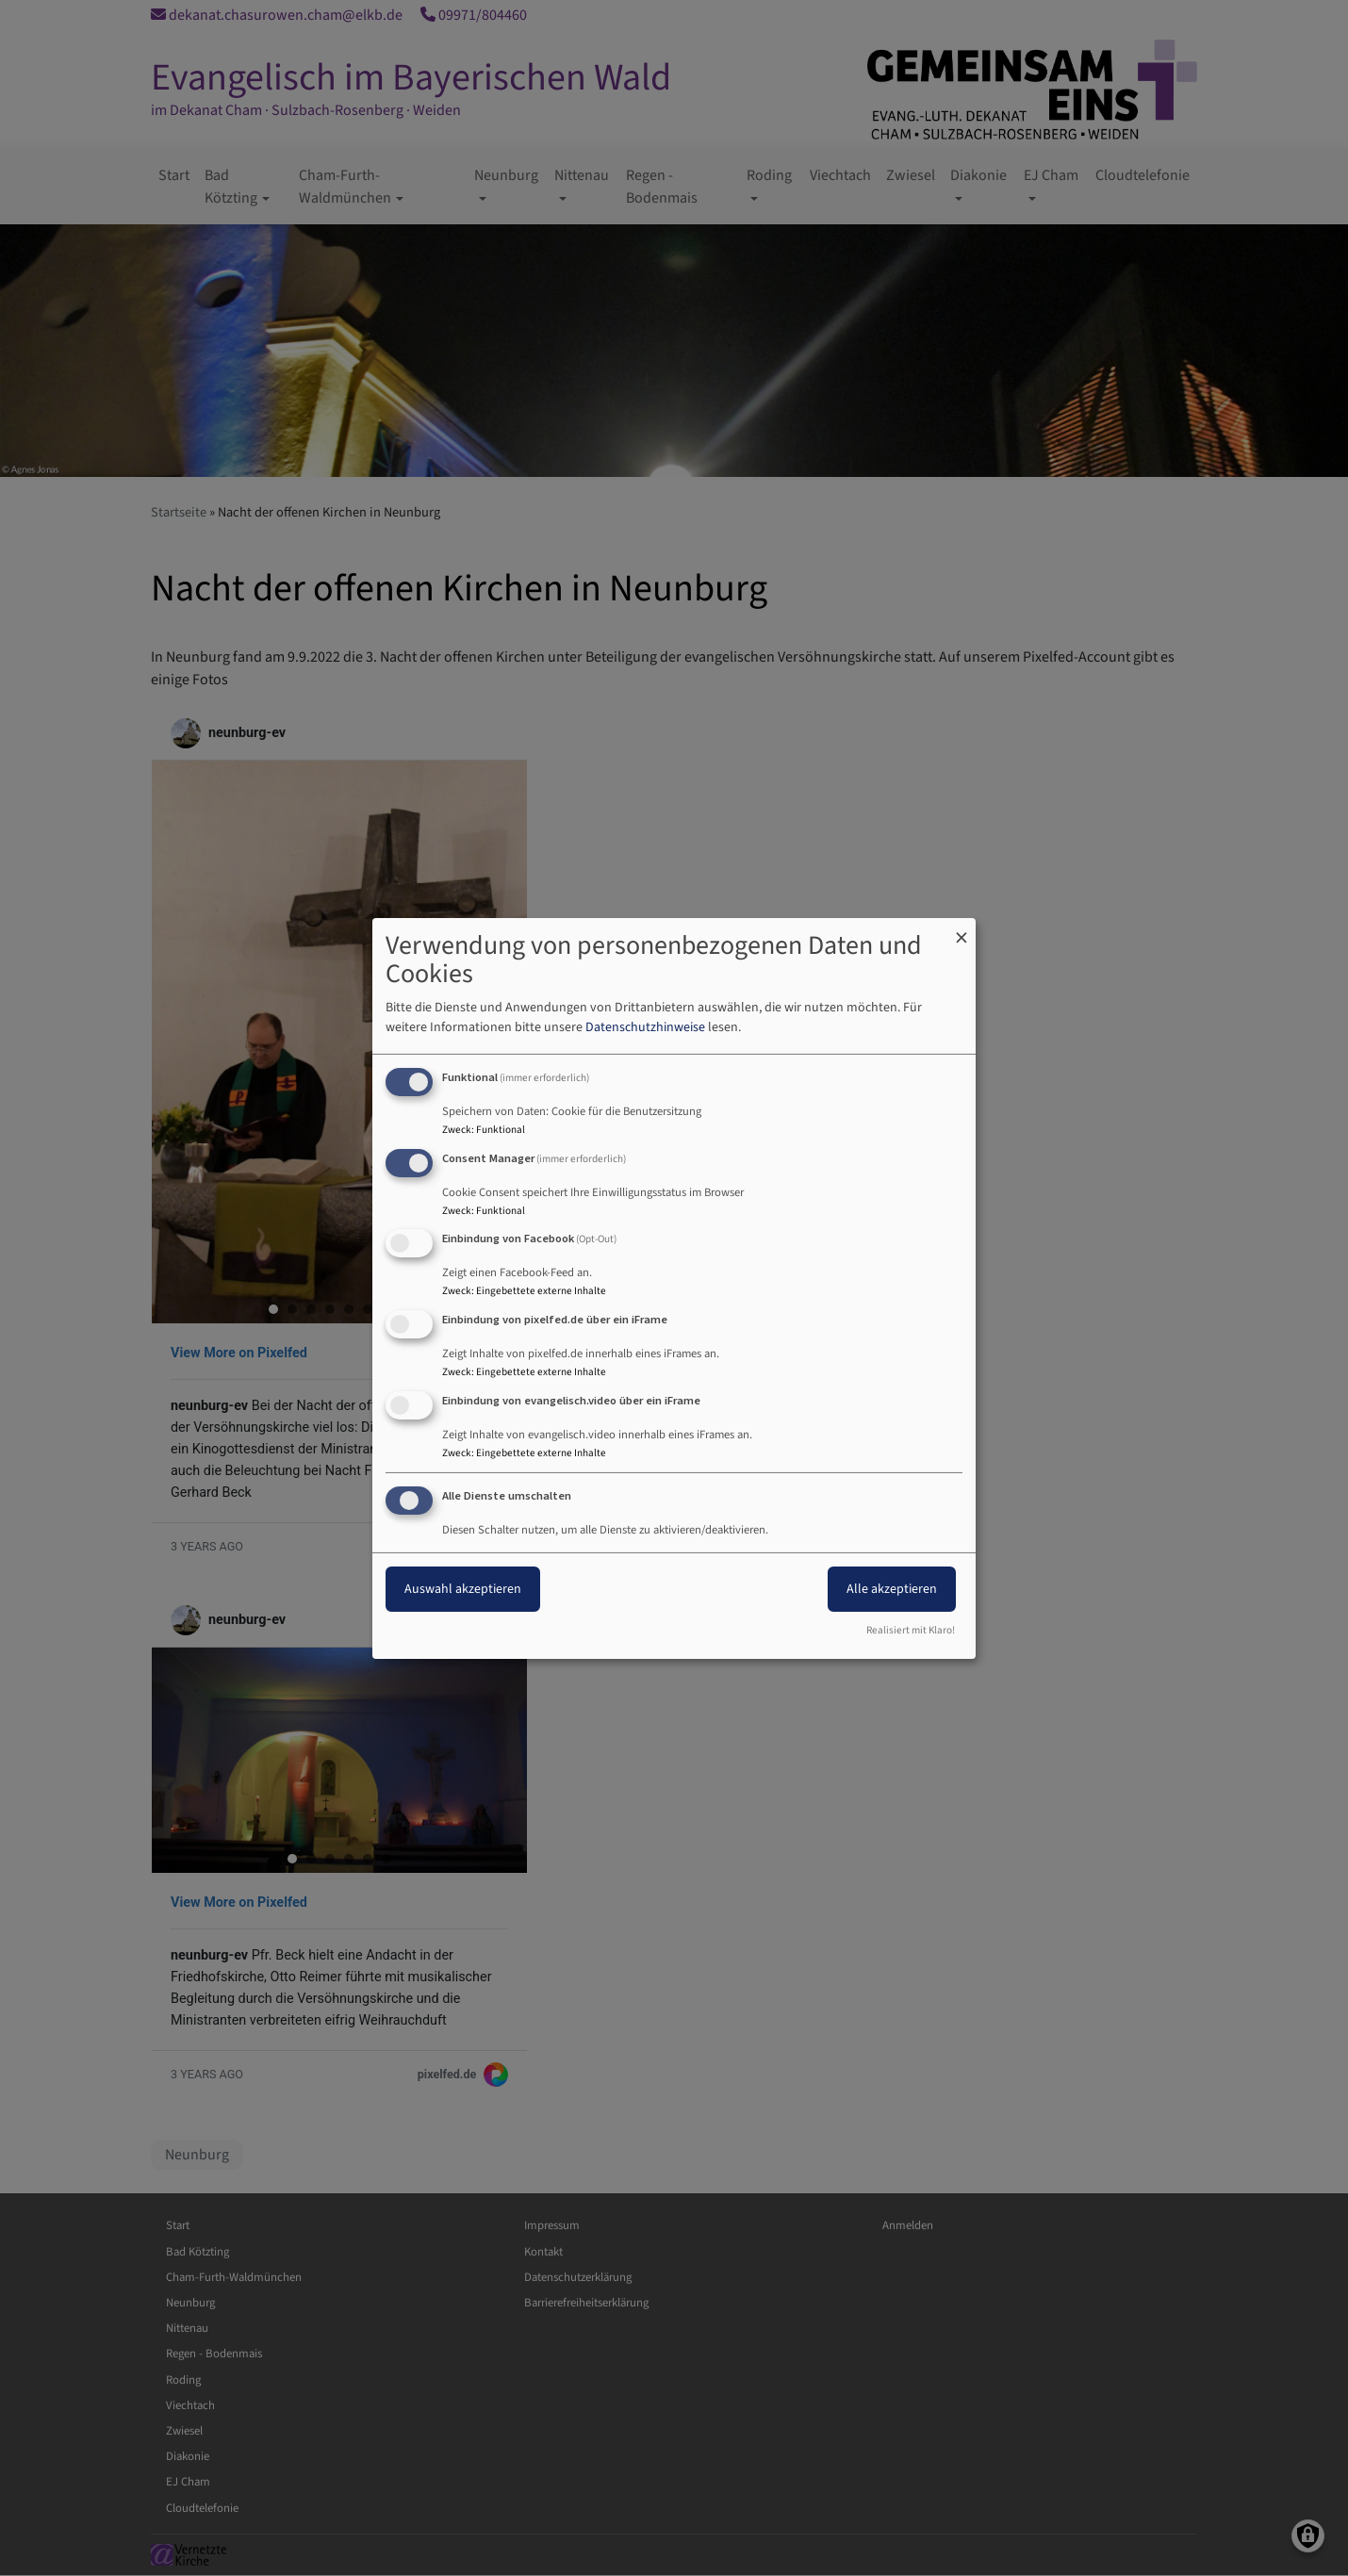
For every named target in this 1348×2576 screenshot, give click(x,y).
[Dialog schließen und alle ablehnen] (961, 929)
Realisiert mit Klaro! (910, 1630)
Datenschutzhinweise (645, 1027)
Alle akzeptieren (892, 1589)
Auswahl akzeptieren (462, 1589)
